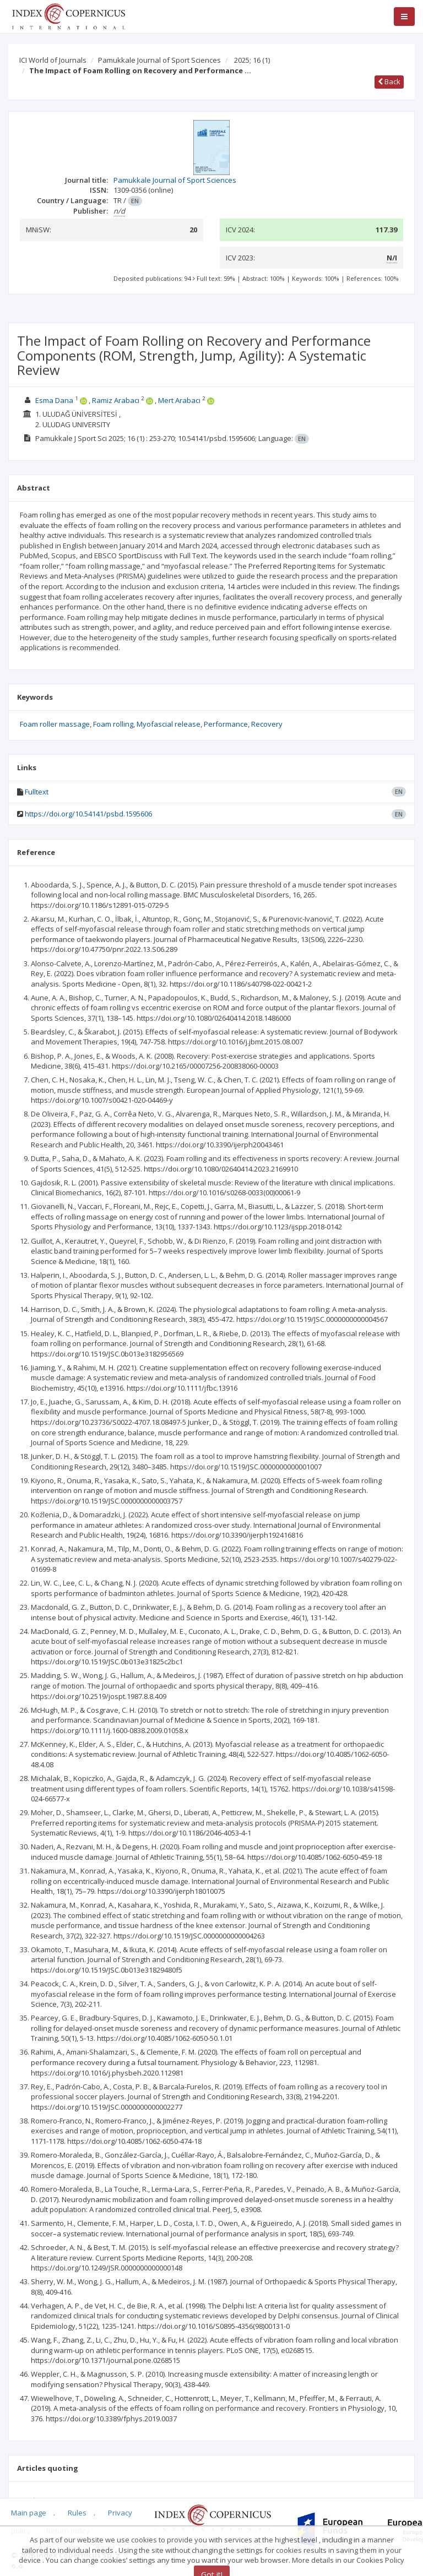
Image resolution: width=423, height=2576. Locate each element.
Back (389, 81)
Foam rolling (113, 724)
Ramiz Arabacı (115, 400)
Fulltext (36, 792)
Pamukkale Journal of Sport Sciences (159, 60)
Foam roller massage (55, 724)
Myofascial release (168, 724)
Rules (77, 2513)
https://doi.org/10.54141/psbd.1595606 (88, 814)
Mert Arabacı (179, 400)
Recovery (267, 724)
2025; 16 (252, 60)
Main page (28, 2513)
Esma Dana (54, 400)
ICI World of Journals (52, 60)
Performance (226, 724)
